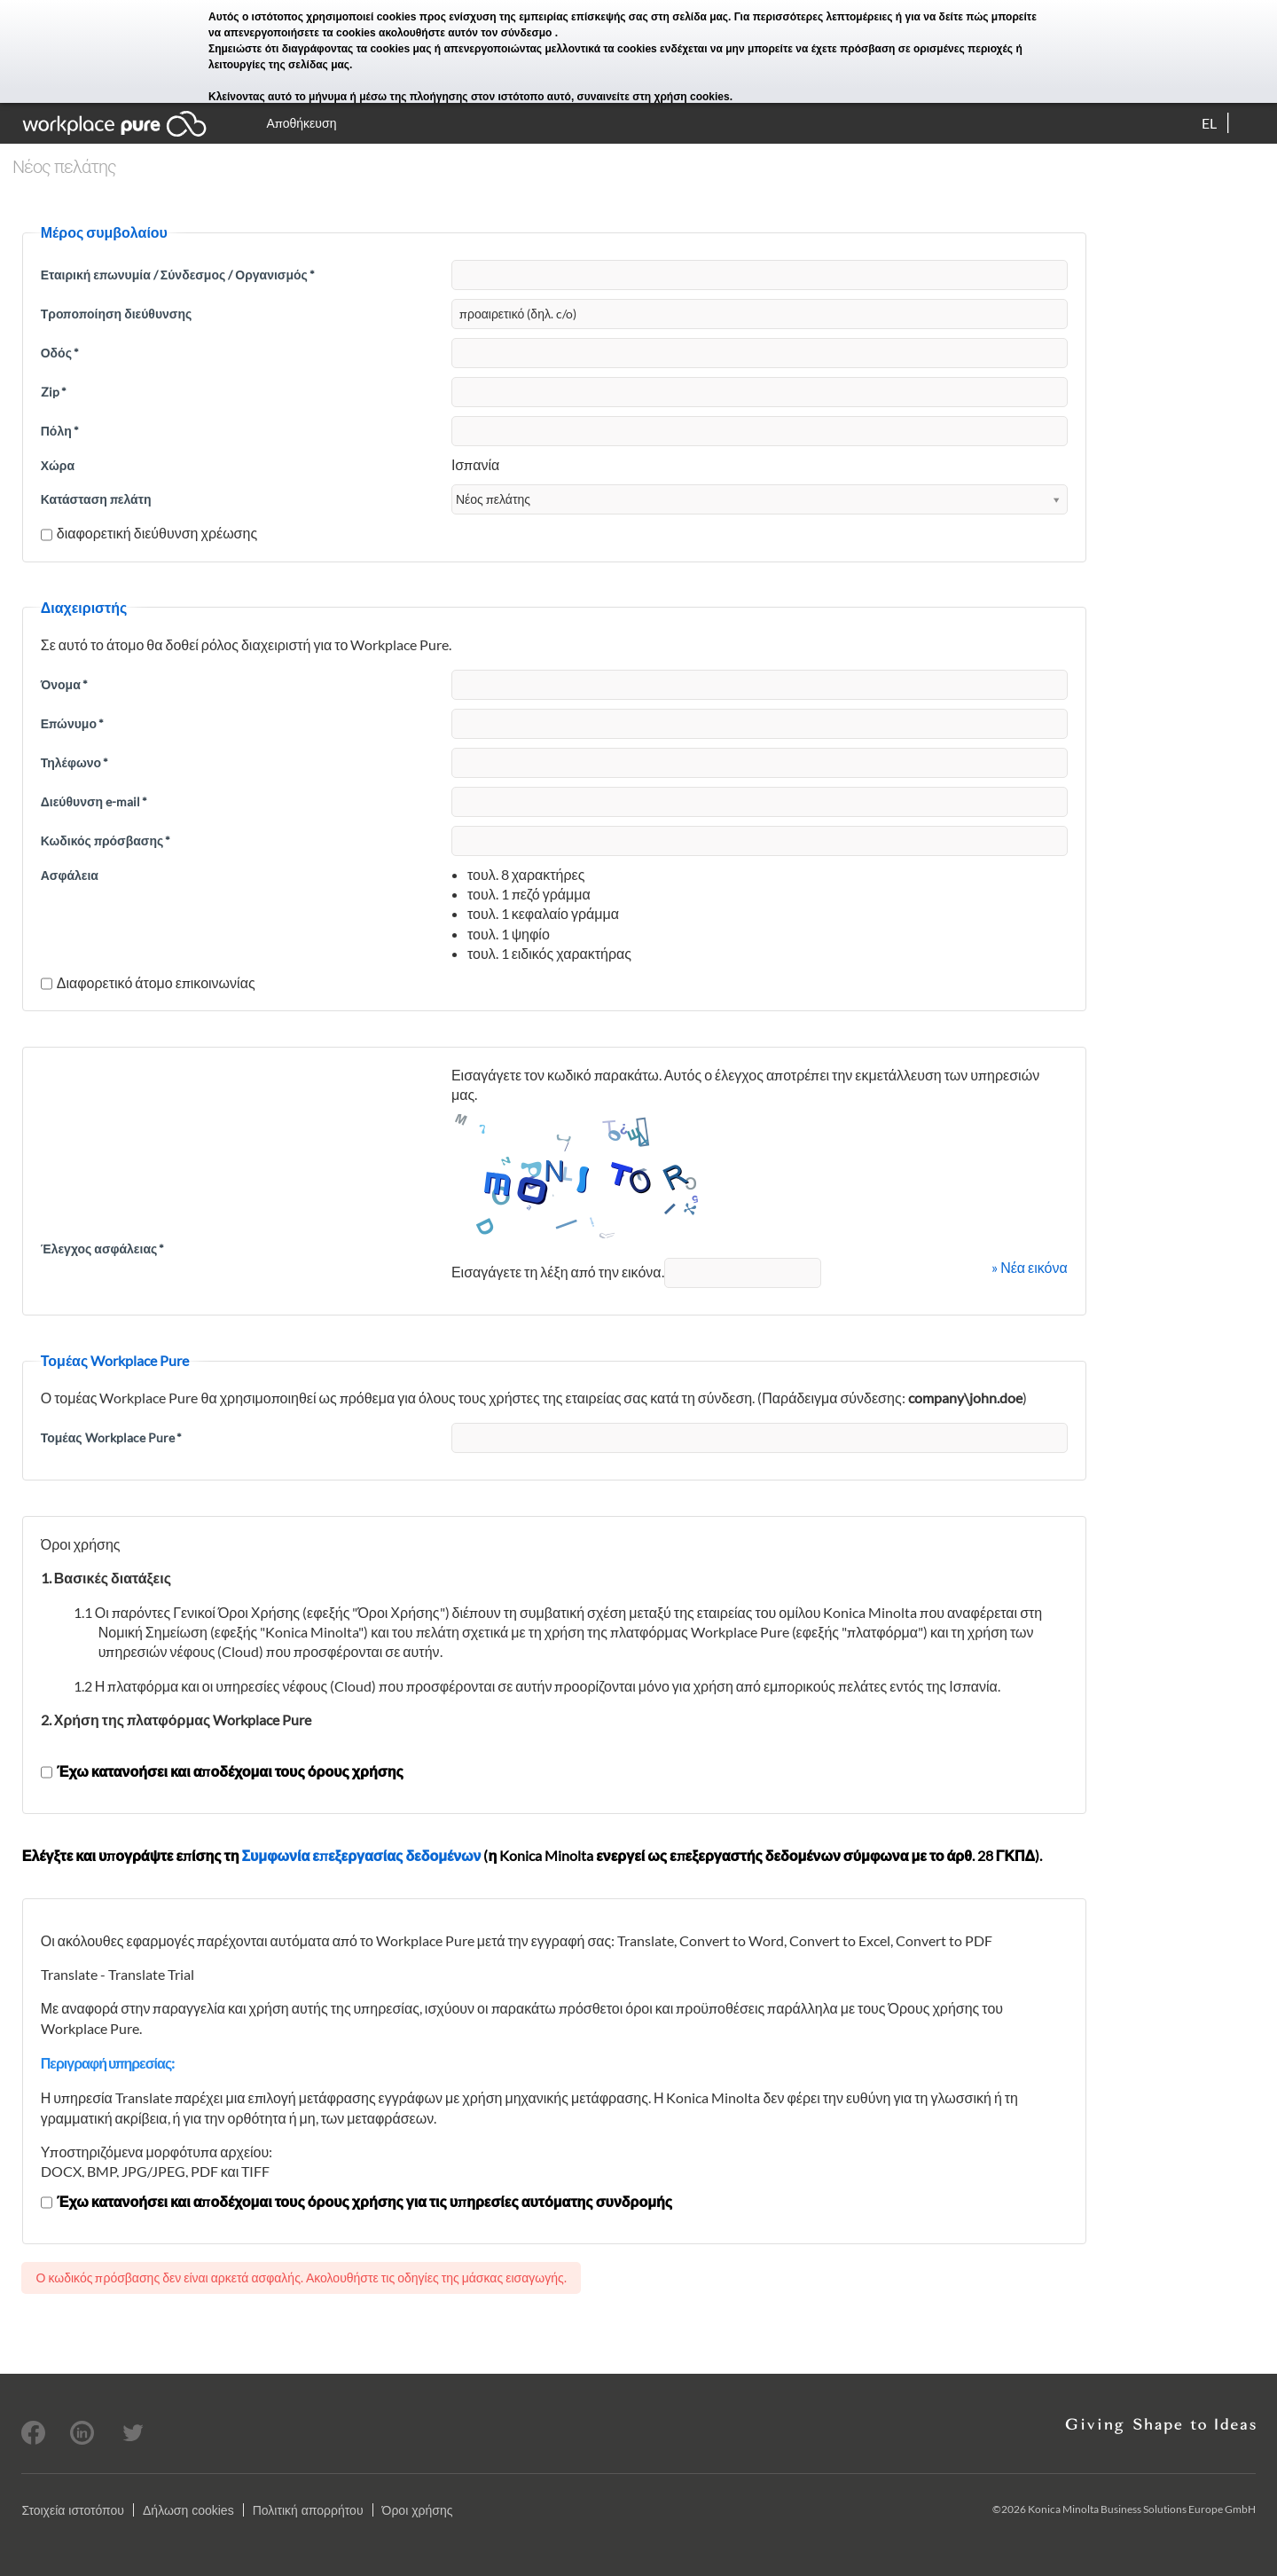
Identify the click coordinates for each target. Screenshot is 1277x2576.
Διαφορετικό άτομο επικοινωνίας (148, 982)
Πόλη (60, 430)
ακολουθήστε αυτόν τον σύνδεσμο (467, 33)
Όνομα (64, 684)
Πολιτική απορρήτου (308, 2510)
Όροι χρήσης (417, 2510)
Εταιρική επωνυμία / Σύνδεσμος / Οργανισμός (178, 274)
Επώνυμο (72, 723)
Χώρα (57, 465)
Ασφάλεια (69, 875)
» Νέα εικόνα (1029, 1267)
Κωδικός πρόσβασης (106, 840)
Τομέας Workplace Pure (111, 1437)
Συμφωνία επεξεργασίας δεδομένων (361, 1855)
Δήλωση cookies (188, 2510)
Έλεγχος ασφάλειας (103, 1248)
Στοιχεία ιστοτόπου (72, 2510)
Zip (54, 391)
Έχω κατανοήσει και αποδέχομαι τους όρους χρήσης (222, 1771)
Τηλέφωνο (74, 762)
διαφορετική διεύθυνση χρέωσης (149, 532)
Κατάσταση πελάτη (96, 499)
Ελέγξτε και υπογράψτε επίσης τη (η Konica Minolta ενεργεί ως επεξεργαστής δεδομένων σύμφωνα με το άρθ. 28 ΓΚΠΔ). (532, 1855)
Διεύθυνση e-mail (94, 801)
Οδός (60, 352)
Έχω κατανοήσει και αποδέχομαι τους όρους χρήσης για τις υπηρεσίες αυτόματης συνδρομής (356, 2201)
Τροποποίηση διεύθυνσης (116, 313)
